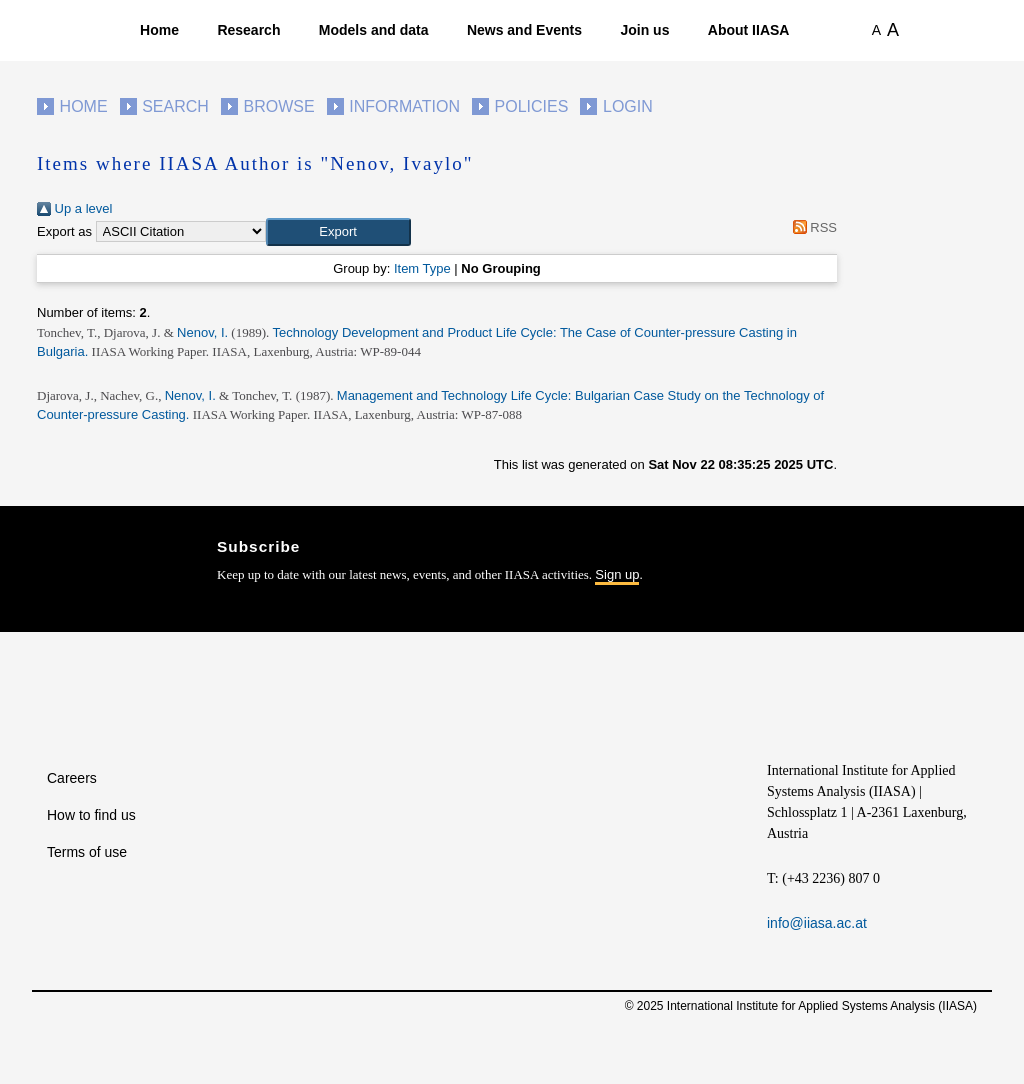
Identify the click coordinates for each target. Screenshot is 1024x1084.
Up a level (74, 208)
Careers (72, 778)
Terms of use (87, 852)
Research (248, 30)
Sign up (617, 574)
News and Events (524, 30)
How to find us (91, 815)
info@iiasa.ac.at (817, 923)
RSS (811, 227)
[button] (338, 232)
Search (175, 106)
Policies (532, 106)
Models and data (374, 30)
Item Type (422, 268)
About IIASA (749, 30)
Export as (64, 231)
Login (628, 106)
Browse (278, 106)
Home (159, 30)
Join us (644, 30)
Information (404, 106)
